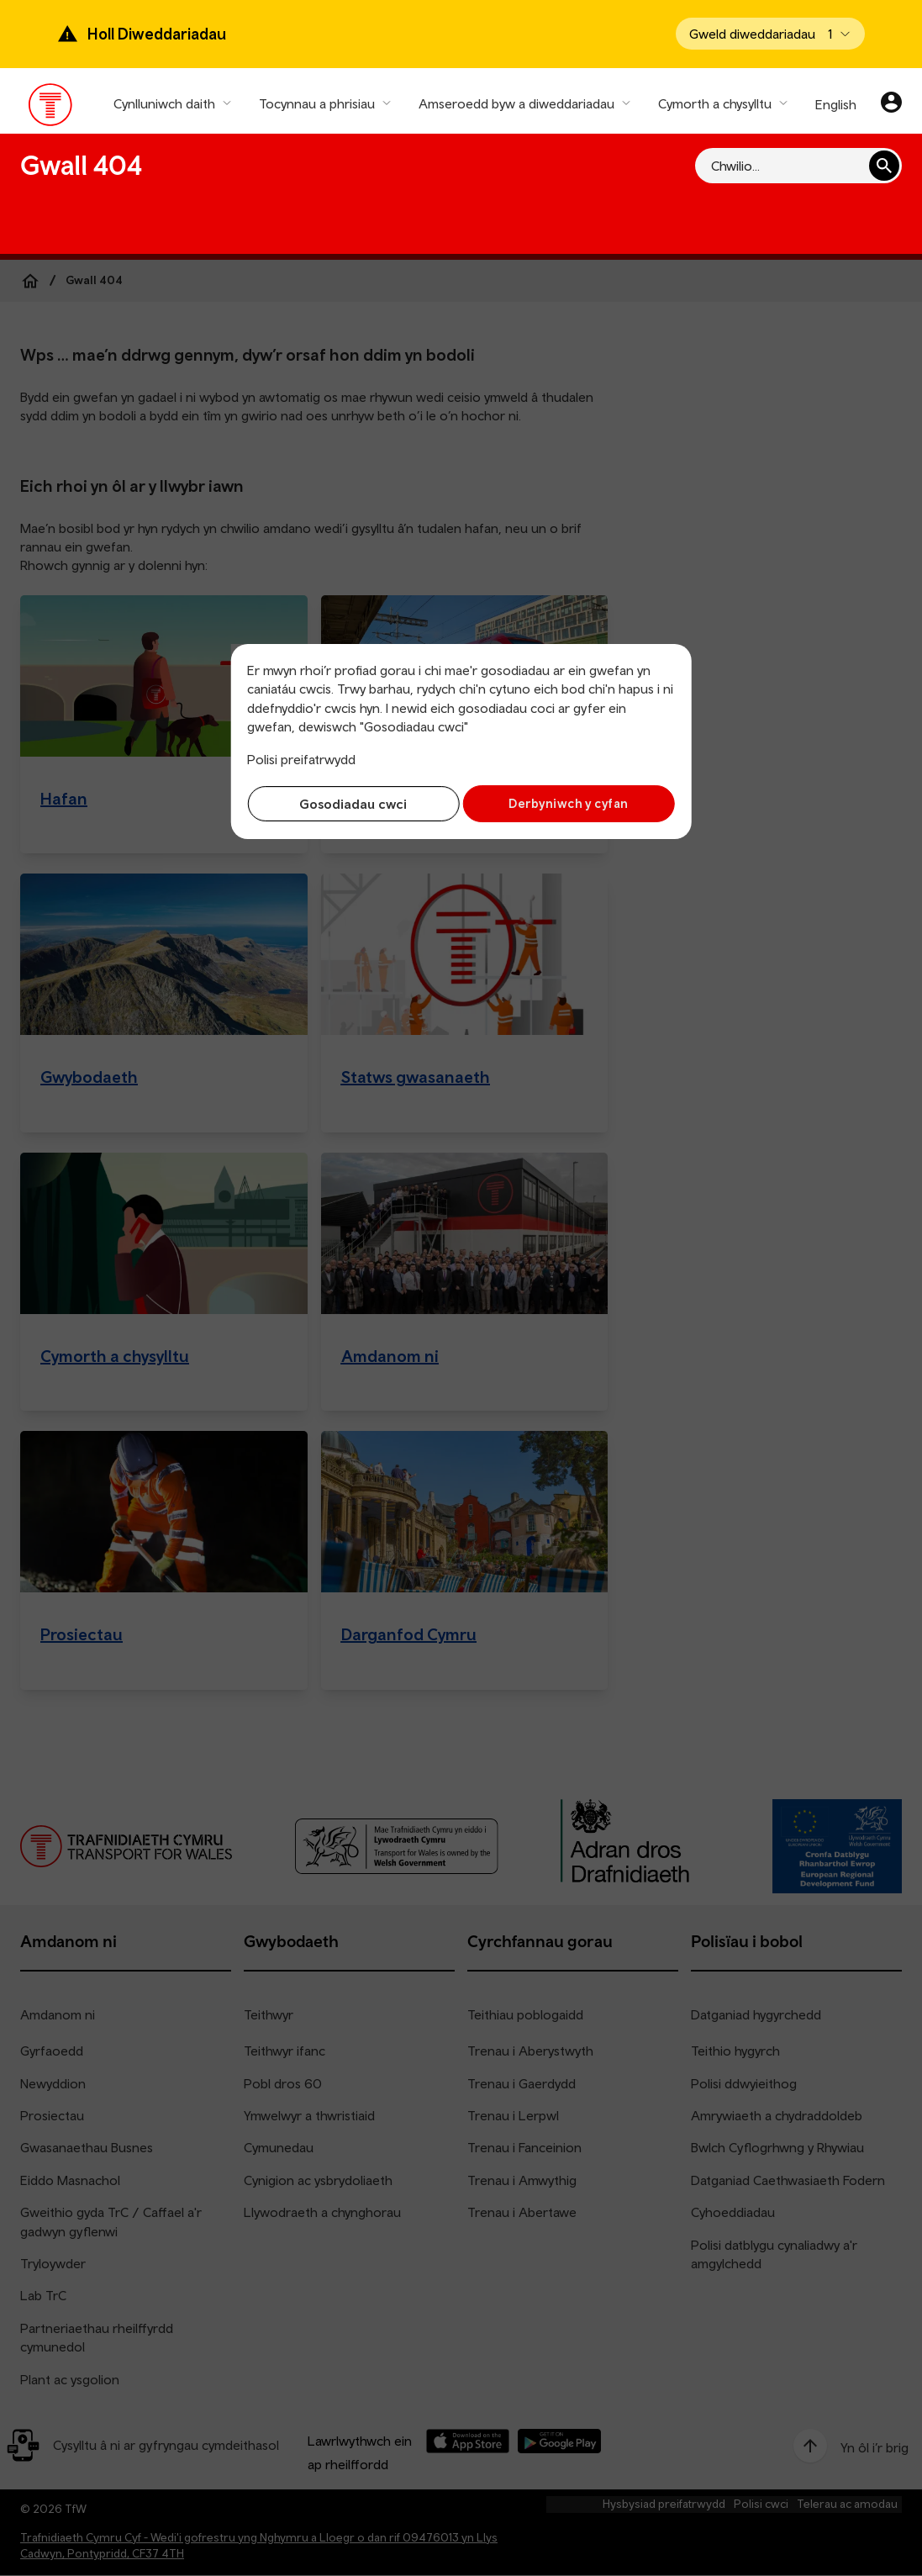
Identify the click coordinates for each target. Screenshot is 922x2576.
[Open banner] (770, 34)
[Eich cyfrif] (891, 104)
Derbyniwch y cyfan (571, 803)
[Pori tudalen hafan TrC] (51, 108)
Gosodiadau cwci (349, 803)
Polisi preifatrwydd (301, 759)
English (835, 104)
